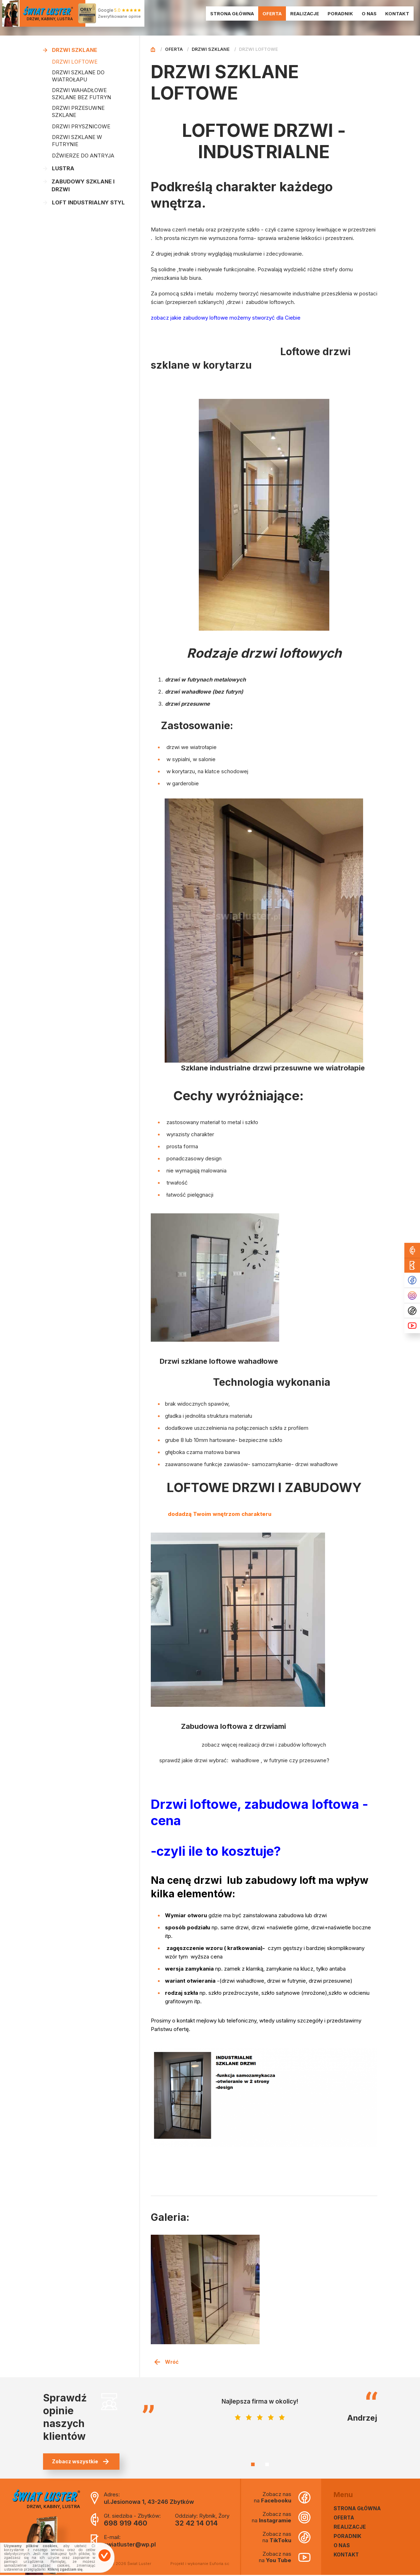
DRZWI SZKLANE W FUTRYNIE (77, 141)
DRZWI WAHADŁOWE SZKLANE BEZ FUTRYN (81, 94)
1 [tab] (253, 2466)
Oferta (273, 13)
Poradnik (341, 13)
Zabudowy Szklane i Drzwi (79, 185)
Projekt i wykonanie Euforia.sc (199, 2564)
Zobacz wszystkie (80, 2463)
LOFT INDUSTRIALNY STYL (84, 202)
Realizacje (305, 13)
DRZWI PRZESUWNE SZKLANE (78, 111)
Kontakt (398, 13)
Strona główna (233, 13)
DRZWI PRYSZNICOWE (81, 126)
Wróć (166, 2363)
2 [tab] (267, 2466)
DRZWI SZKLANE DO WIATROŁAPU (78, 76)
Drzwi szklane (70, 50)
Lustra (58, 168)
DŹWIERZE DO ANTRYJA (83, 155)
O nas (370, 13)
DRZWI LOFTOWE (74, 61)
